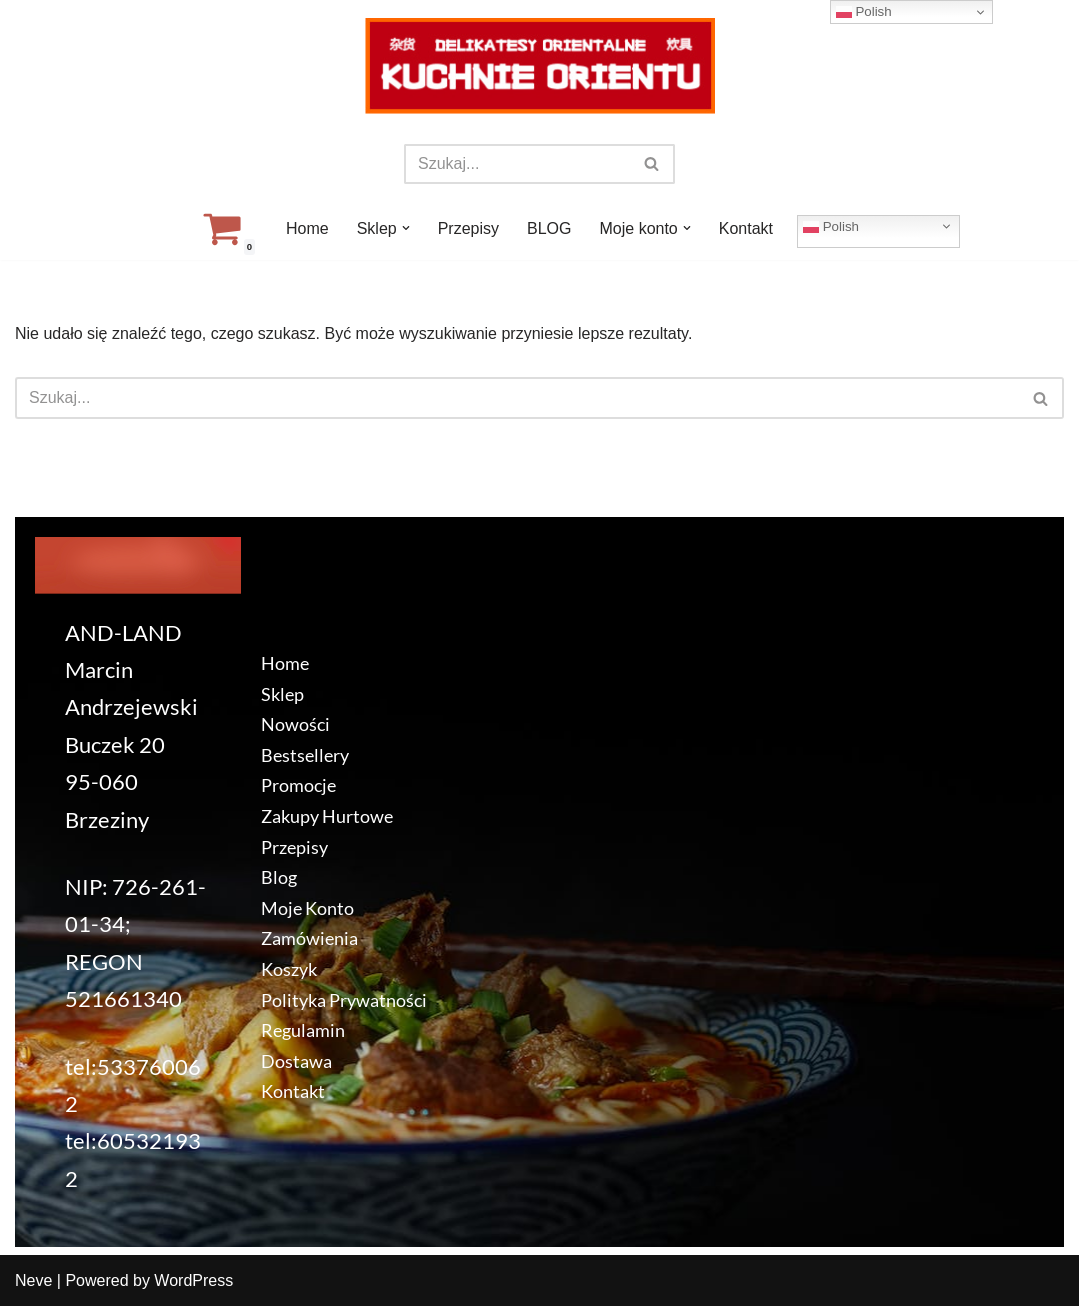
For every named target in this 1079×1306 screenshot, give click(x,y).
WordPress (193, 1280)
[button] (406, 228)
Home (307, 228)
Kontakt (746, 228)
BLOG (549, 228)
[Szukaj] (517, 164)
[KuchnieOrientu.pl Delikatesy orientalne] (540, 66)
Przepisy (468, 228)
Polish (831, 226)
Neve (33, 1280)
